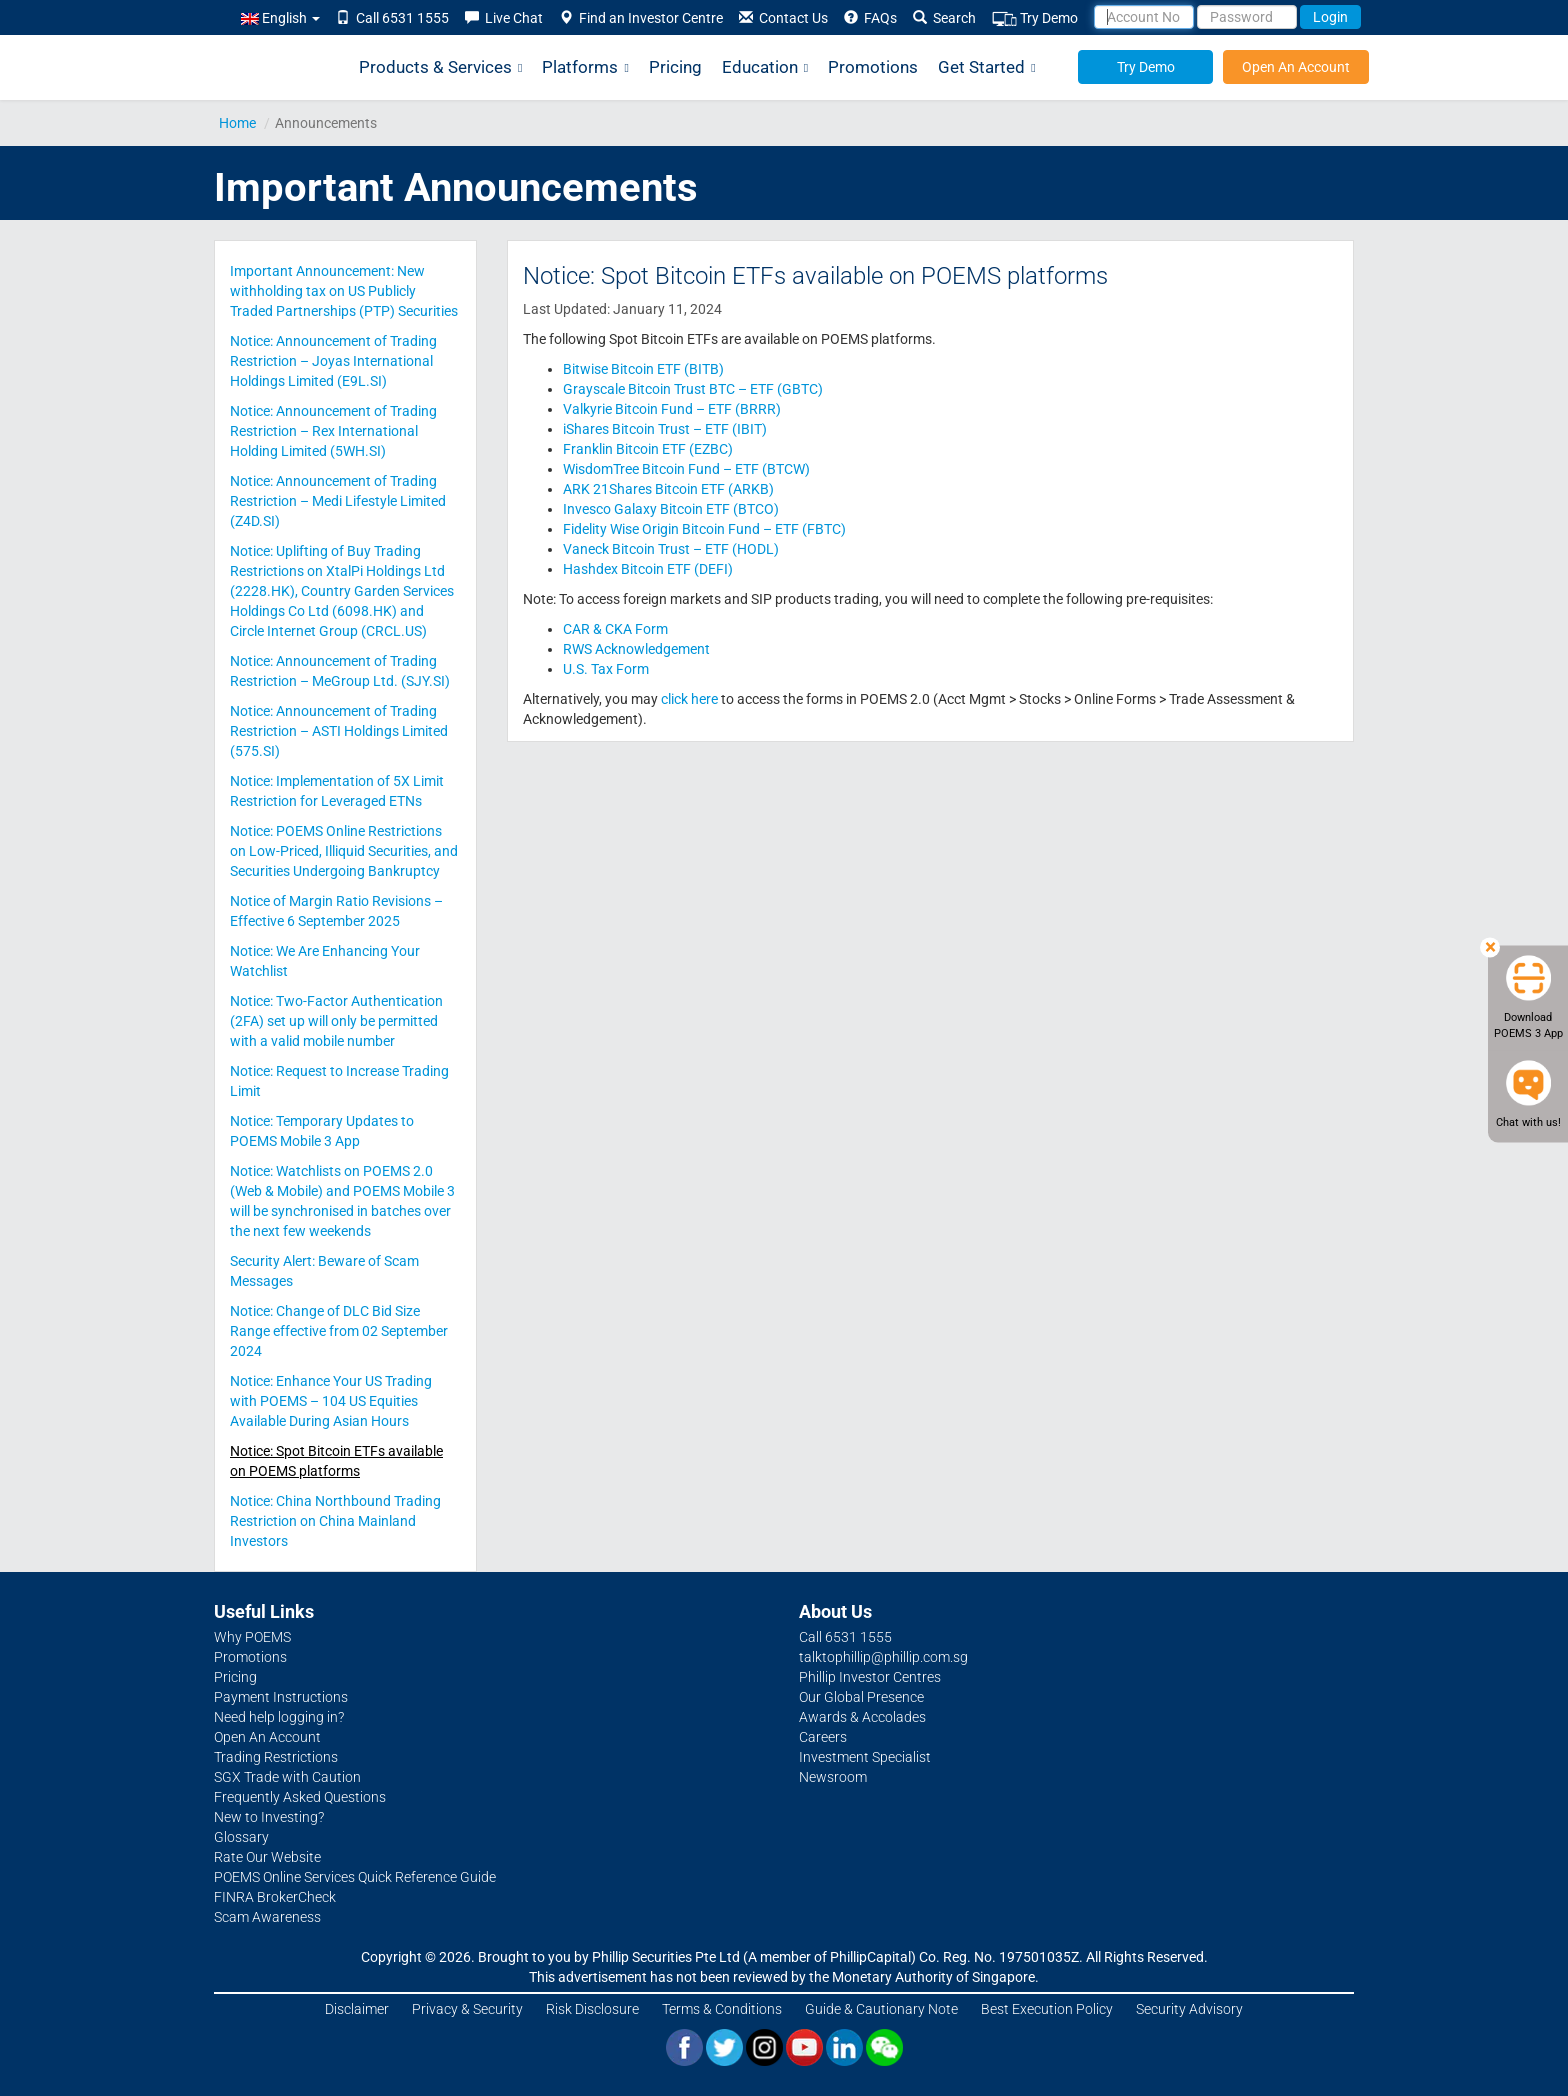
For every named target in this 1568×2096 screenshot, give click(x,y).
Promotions (873, 67)
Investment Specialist (865, 1757)
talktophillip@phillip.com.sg (883, 1657)
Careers (823, 1737)
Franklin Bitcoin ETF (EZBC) (648, 449)
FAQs (870, 18)
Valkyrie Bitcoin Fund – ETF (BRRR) (672, 409)
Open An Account (1296, 67)
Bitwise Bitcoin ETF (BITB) (643, 369)
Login (1330, 17)
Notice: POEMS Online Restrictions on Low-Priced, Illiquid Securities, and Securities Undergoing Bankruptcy (344, 851)
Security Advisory (1189, 2009)
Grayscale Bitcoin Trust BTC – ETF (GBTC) (693, 389)
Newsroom (833, 1777)
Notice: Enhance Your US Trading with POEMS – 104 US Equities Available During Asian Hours (331, 1401)
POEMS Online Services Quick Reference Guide (355, 1877)
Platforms (585, 67)
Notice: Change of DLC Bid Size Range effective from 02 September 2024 (339, 1331)
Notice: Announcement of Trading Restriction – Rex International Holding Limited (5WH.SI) (333, 431)
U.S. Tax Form (606, 669)
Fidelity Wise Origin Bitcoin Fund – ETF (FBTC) (704, 529)
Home (237, 123)
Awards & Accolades (862, 1717)
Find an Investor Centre (641, 18)
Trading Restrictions (276, 1757)
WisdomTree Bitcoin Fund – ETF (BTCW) (686, 469)
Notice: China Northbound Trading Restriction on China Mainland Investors (335, 1521)
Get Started (986, 67)
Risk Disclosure (592, 2009)
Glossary (241, 1837)
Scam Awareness (267, 1917)
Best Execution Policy (1047, 2009)
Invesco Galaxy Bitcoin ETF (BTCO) (671, 509)
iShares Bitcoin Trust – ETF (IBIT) (665, 429)
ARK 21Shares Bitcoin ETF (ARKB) (668, 489)
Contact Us (783, 18)
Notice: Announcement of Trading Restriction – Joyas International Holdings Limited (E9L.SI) (333, 361)
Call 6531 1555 (392, 18)
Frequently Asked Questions (300, 1797)
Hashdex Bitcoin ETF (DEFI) (648, 569)
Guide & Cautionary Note (881, 2009)
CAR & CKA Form (615, 629)
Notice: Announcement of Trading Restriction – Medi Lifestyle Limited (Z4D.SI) (338, 501)
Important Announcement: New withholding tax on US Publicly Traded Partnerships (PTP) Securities (344, 291)
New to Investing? (269, 1817)
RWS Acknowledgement (636, 649)
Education (765, 67)
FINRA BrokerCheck (275, 1897)
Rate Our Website (267, 1857)
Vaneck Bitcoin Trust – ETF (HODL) (671, 549)
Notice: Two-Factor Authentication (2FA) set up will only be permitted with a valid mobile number (336, 1021)
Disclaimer (357, 2009)
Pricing (675, 67)
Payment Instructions (281, 1697)
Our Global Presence (861, 1697)
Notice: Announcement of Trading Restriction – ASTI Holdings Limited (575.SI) (339, 731)
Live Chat (504, 18)
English (280, 18)
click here (689, 699)
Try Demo (1035, 18)
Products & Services (440, 67)
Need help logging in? (279, 1717)
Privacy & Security (467, 2009)
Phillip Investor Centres (870, 1677)
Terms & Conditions (722, 2009)
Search (944, 18)
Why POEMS (252, 1637)
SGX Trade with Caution (287, 1777)
